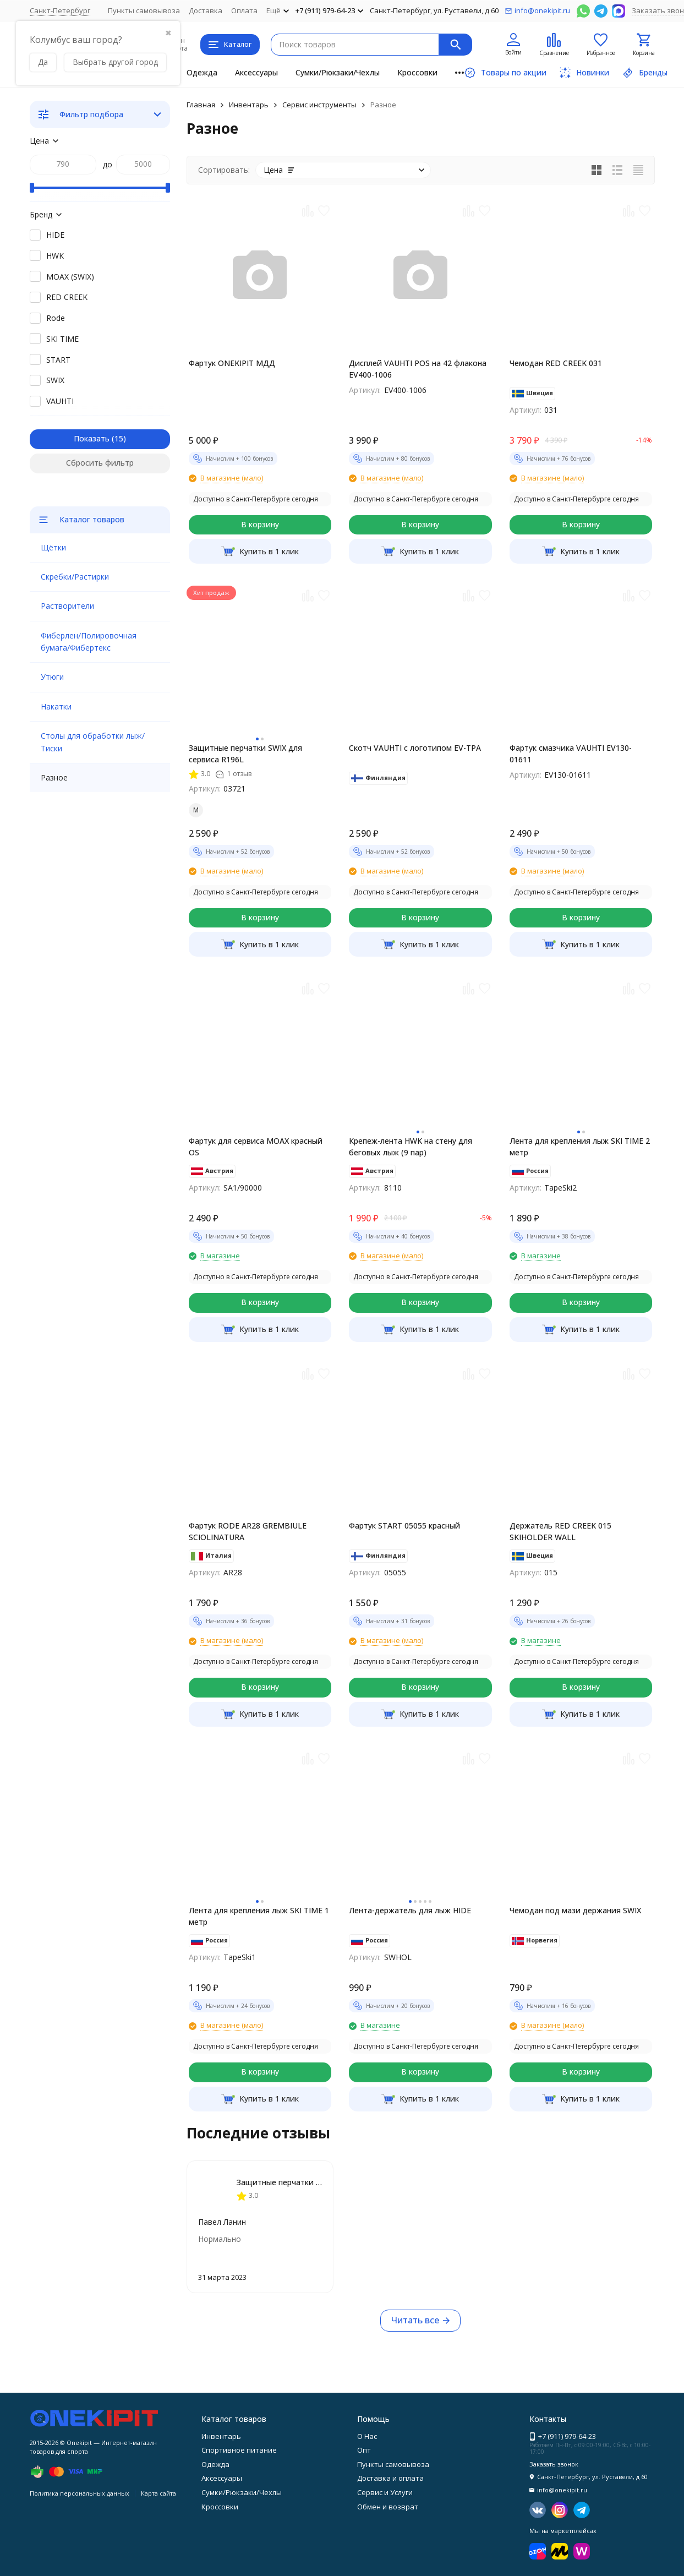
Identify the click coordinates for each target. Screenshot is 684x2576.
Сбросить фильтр (100, 462)
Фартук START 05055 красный (404, 1525)
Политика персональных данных (79, 2493)
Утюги (52, 677)
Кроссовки (417, 72)
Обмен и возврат (387, 2507)
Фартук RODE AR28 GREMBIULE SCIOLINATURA (248, 1531)
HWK (55, 255)
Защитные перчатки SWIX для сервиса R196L (245, 754)
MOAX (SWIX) (70, 276)
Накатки (56, 706)
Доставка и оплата (390, 2478)
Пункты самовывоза (144, 10)
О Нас (367, 2436)
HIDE (55, 235)
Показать (92, 438)
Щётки (53, 547)
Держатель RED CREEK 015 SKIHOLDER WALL (560, 1531)
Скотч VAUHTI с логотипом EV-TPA (415, 748)
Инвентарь (249, 105)
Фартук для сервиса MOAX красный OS (255, 1147)
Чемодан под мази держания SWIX (575, 1910)
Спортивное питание (239, 2450)
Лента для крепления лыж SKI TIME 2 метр (580, 1147)
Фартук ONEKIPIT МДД (232, 363)
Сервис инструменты (319, 105)
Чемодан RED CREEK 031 (556, 363)
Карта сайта (158, 2493)
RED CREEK (66, 297)
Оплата (244, 10)
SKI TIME (62, 339)
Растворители (67, 606)
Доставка (205, 10)
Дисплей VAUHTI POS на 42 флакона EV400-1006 (417, 369)
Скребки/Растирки (75, 576)
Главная (201, 105)
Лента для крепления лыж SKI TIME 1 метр (259, 1916)
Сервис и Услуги (385, 2492)
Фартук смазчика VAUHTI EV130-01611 (571, 754)
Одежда (202, 72)
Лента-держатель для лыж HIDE (410, 1910)
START (58, 359)
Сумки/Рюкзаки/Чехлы (338, 72)
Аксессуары (256, 72)
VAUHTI (60, 401)
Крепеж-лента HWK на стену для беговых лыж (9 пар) (410, 1147)
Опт (364, 2450)
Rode (55, 318)
